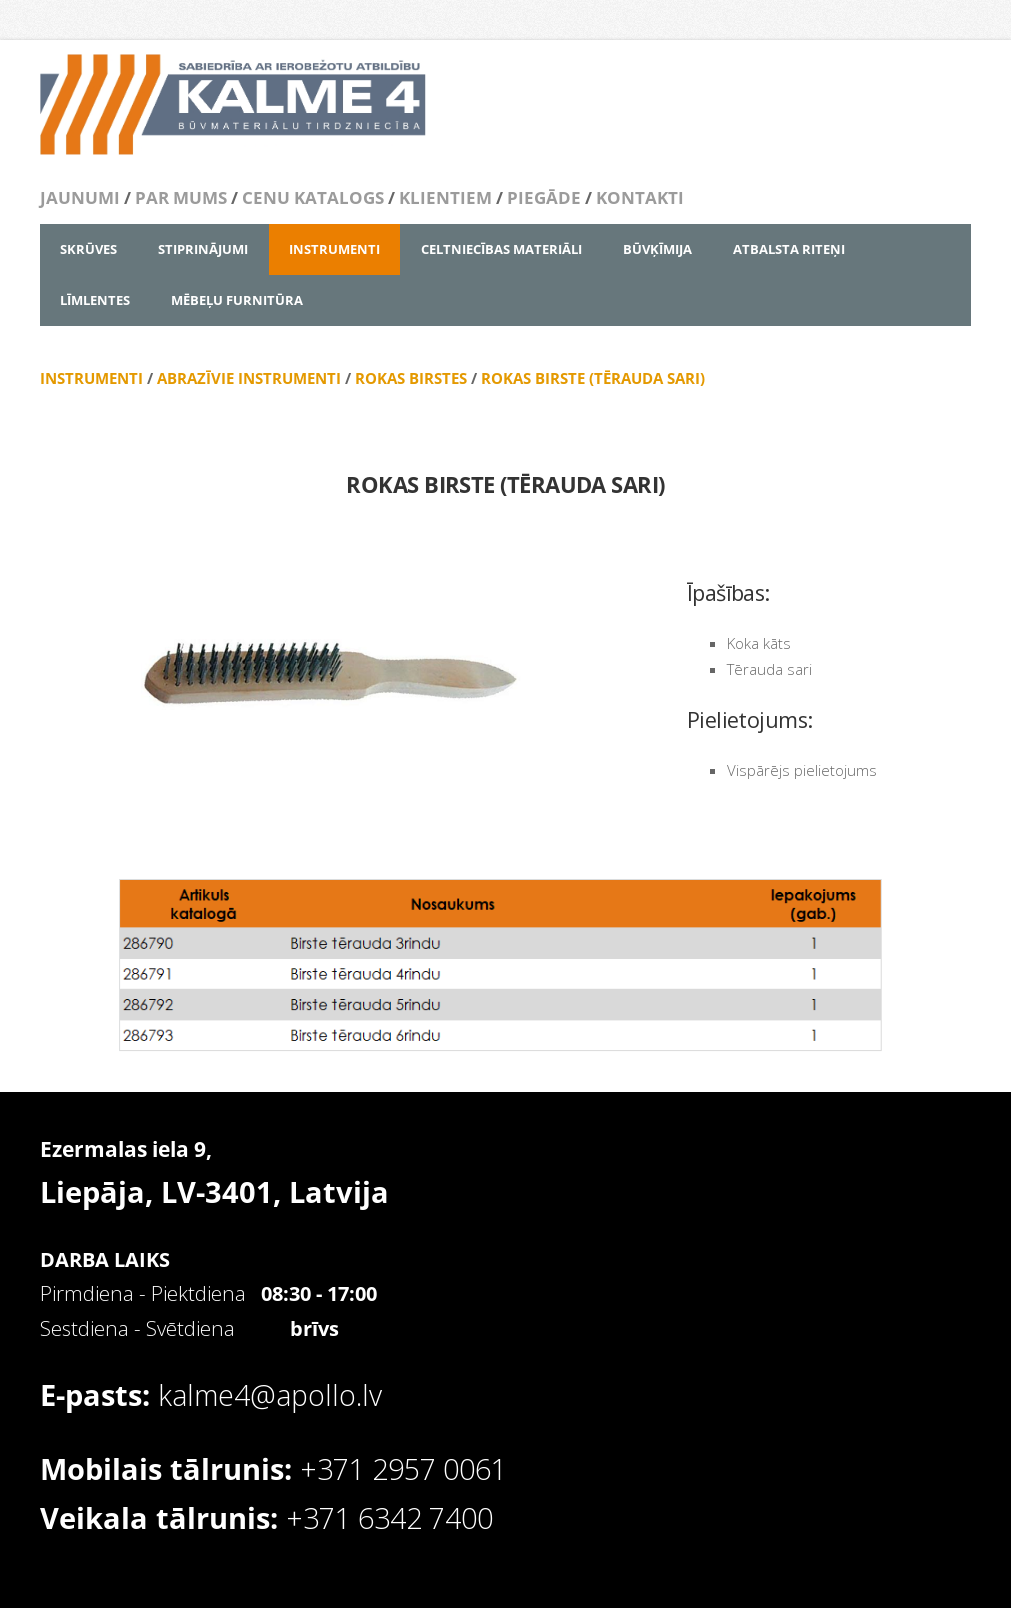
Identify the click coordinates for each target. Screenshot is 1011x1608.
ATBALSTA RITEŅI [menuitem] (789, 249)
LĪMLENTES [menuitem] (95, 300)
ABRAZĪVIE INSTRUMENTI (249, 378)
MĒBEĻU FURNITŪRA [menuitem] (237, 300)
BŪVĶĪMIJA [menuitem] (657, 249)
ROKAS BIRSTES (411, 378)
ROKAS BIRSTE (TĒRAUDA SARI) (593, 378)
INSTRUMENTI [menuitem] (334, 249)
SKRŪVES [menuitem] (88, 249)
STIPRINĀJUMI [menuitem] (203, 249)
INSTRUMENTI (93, 378)
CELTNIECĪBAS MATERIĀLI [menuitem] (501, 249)
